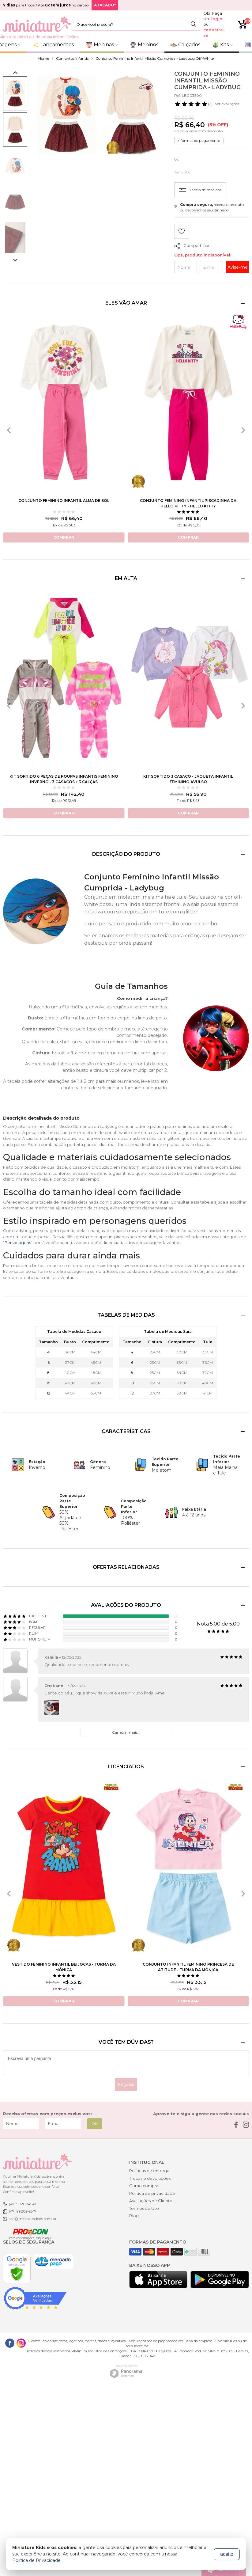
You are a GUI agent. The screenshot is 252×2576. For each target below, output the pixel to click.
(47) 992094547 (22, 2204)
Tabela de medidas (200, 189)
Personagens (18, 1242)
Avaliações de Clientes (151, 2200)
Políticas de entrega (149, 2170)
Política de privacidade (152, 2193)
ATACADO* (105, 5)
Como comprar (144, 2185)
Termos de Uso (144, 2208)
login (216, 18)
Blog (134, 2215)
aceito (226, 2554)
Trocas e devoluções (150, 2178)
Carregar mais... (126, 1732)
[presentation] (9, 430)
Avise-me (238, 267)
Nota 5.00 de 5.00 (218, 1624)
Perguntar (126, 2084)
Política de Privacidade (36, 2560)
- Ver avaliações (206, 104)
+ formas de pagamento (199, 140)
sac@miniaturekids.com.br (33, 2218)
